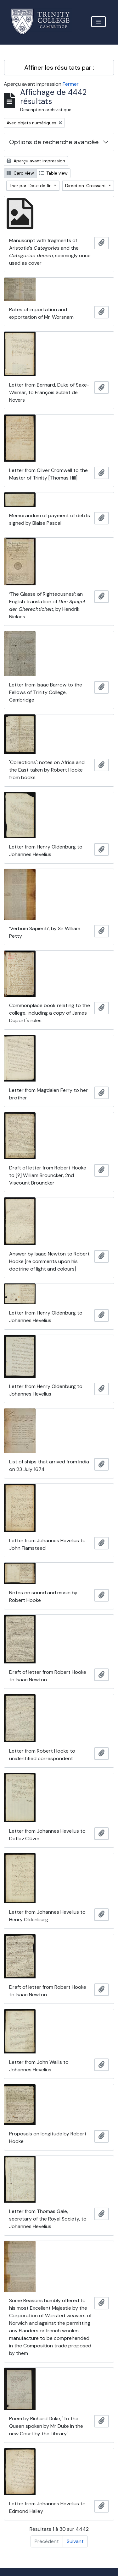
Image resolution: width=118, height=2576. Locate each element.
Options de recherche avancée (54, 142)
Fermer (71, 84)
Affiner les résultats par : (59, 67)
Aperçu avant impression (36, 161)
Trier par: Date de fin (31, 185)
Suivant (75, 2541)
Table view (53, 173)
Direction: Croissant (86, 185)
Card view (20, 173)
